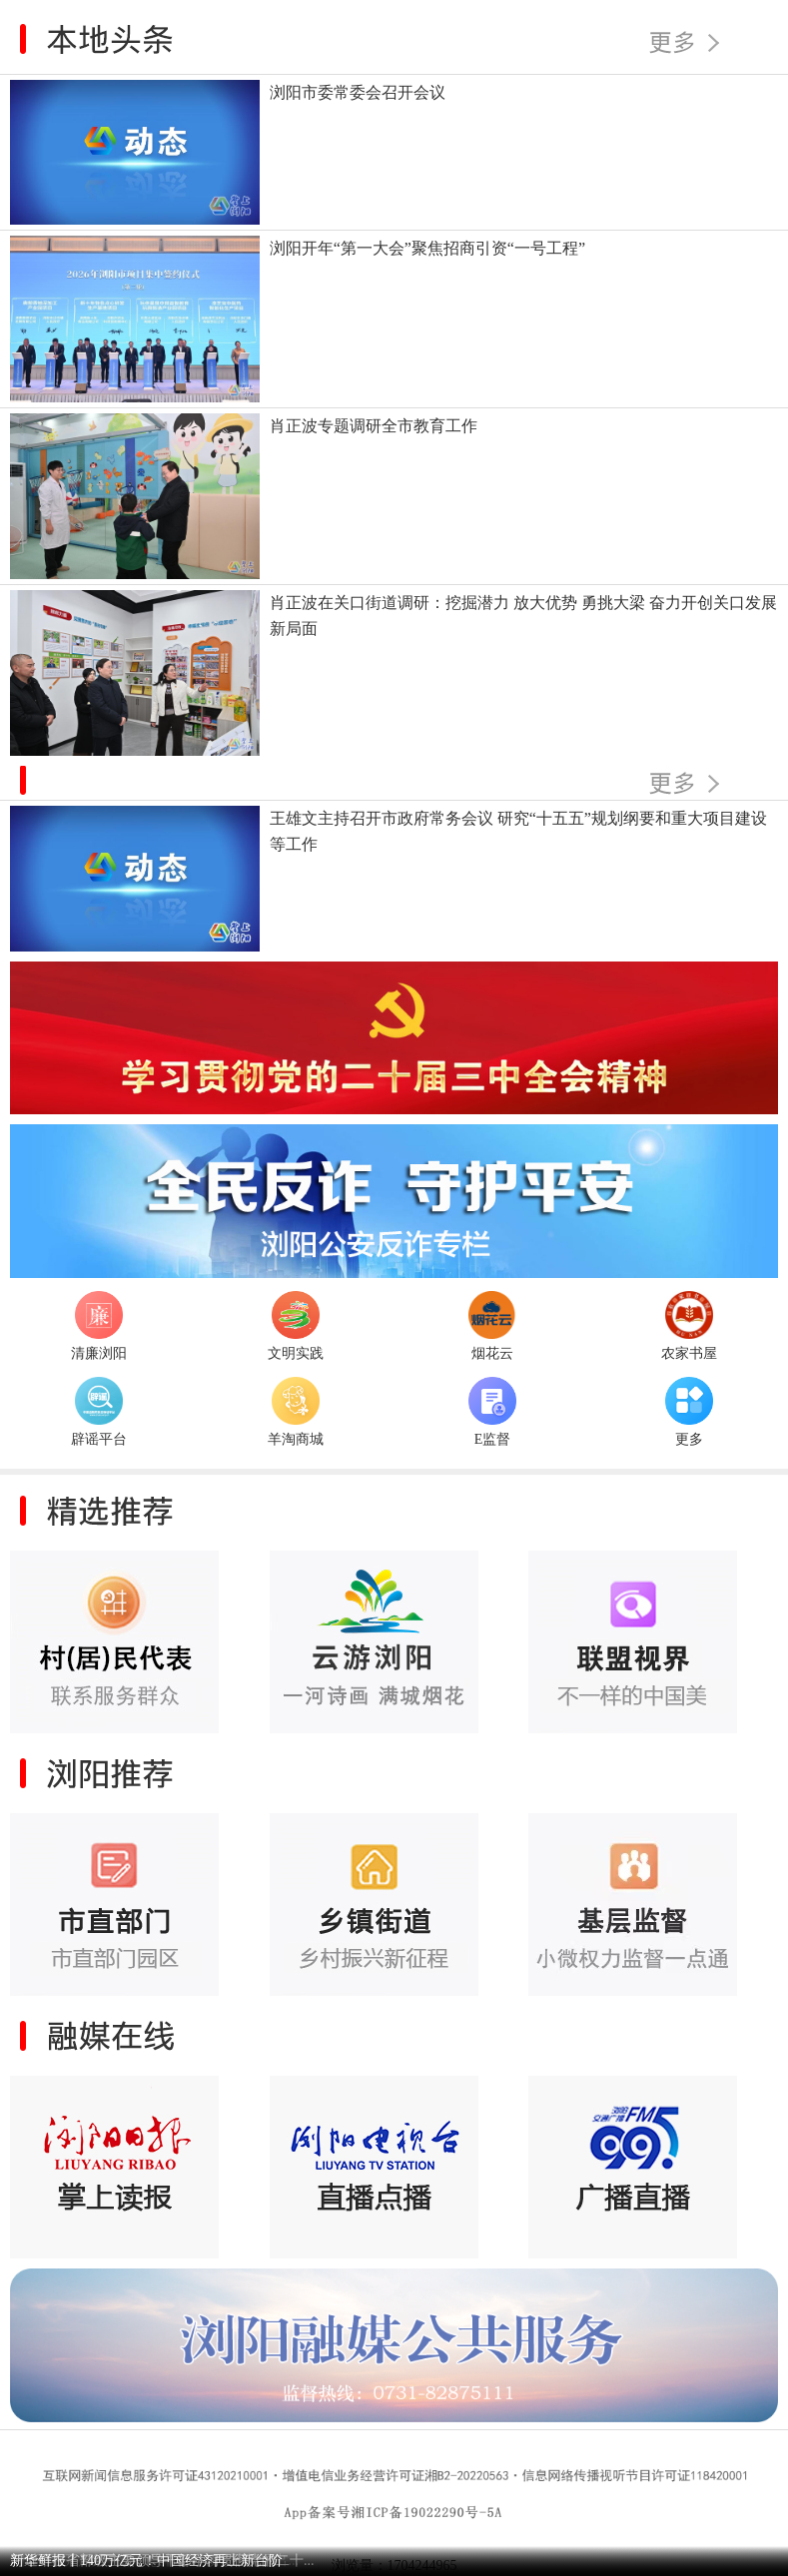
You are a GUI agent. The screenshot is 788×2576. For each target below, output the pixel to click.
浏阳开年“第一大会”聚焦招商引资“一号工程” (427, 248)
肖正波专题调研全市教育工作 (373, 425)
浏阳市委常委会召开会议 (357, 92)
